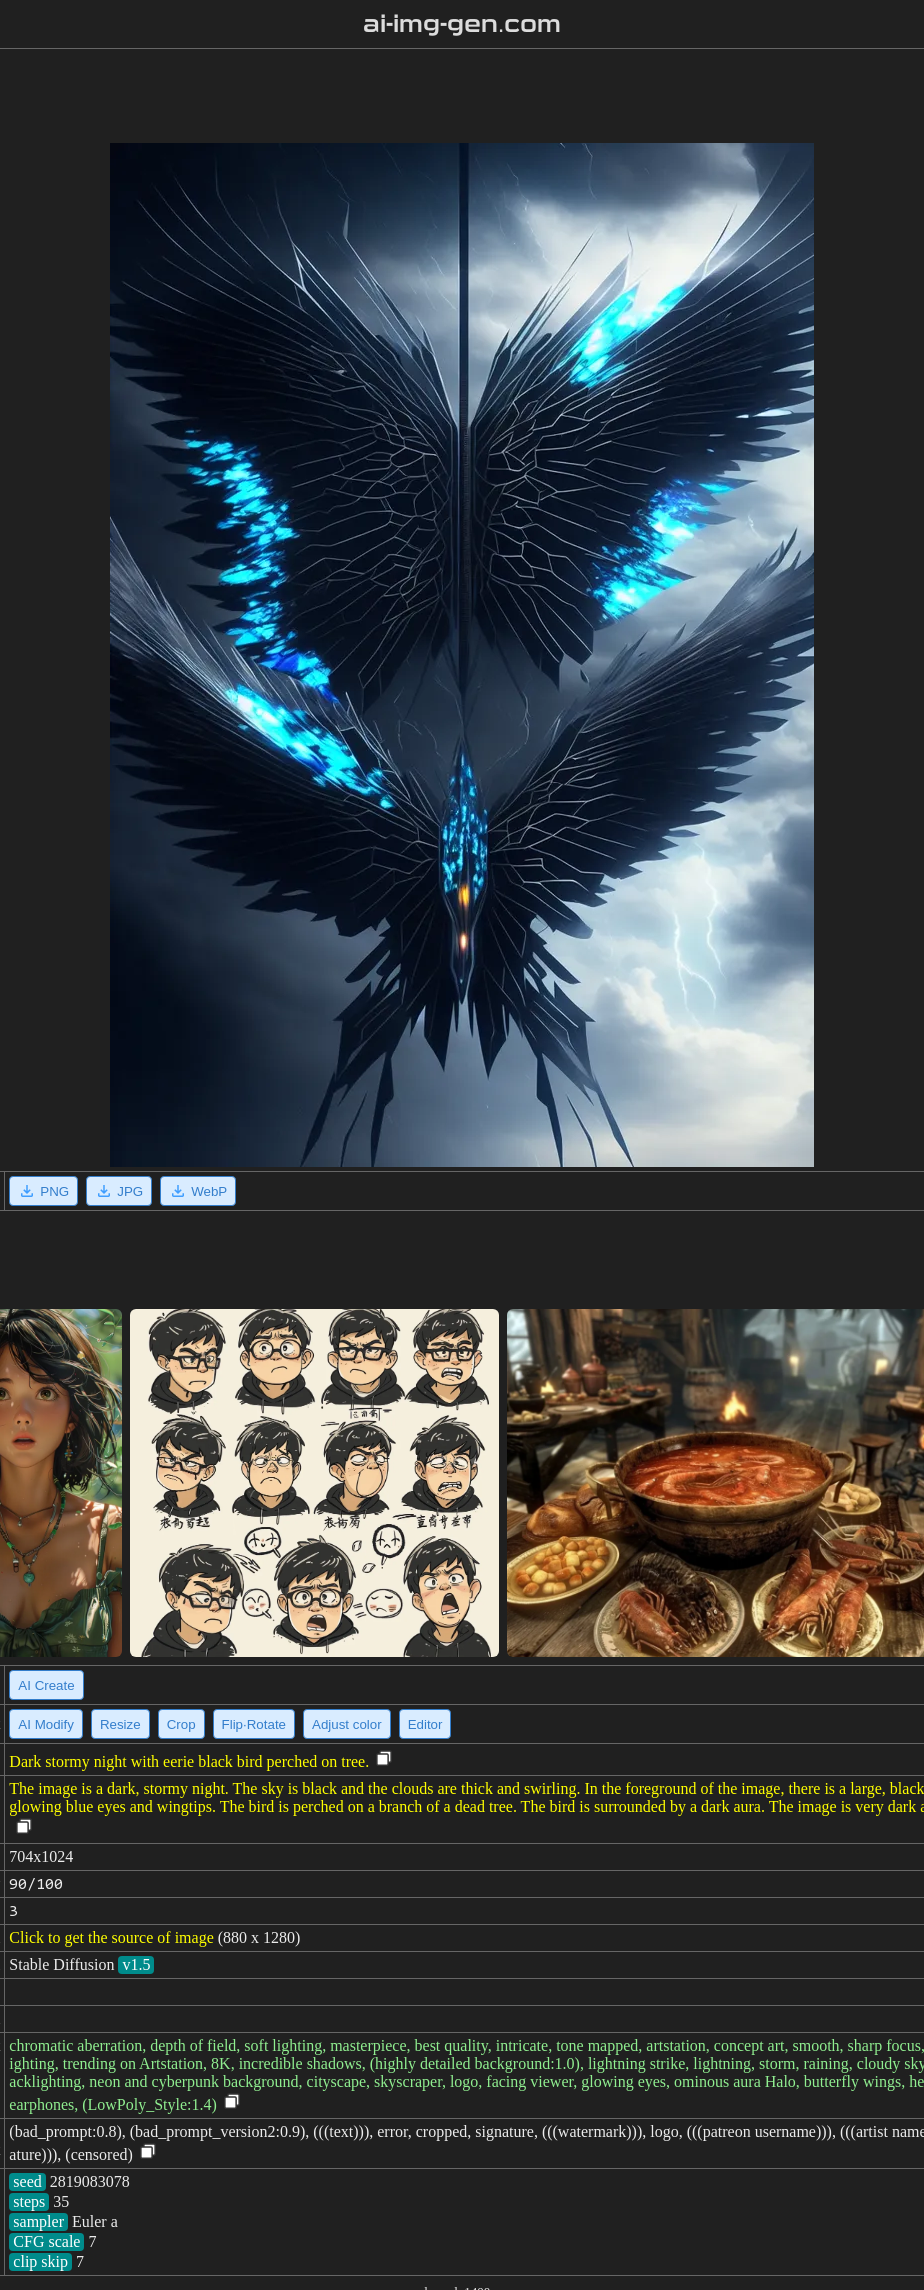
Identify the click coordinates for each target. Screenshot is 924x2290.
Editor (425, 1724)
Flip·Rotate (254, 1724)
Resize (120, 1724)
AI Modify (46, 1724)
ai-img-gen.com (462, 24)
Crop (181, 1724)
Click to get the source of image (111, 1937)
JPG (119, 1191)
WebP (198, 1191)
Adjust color (347, 1724)
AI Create (46, 1685)
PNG (43, 1191)
